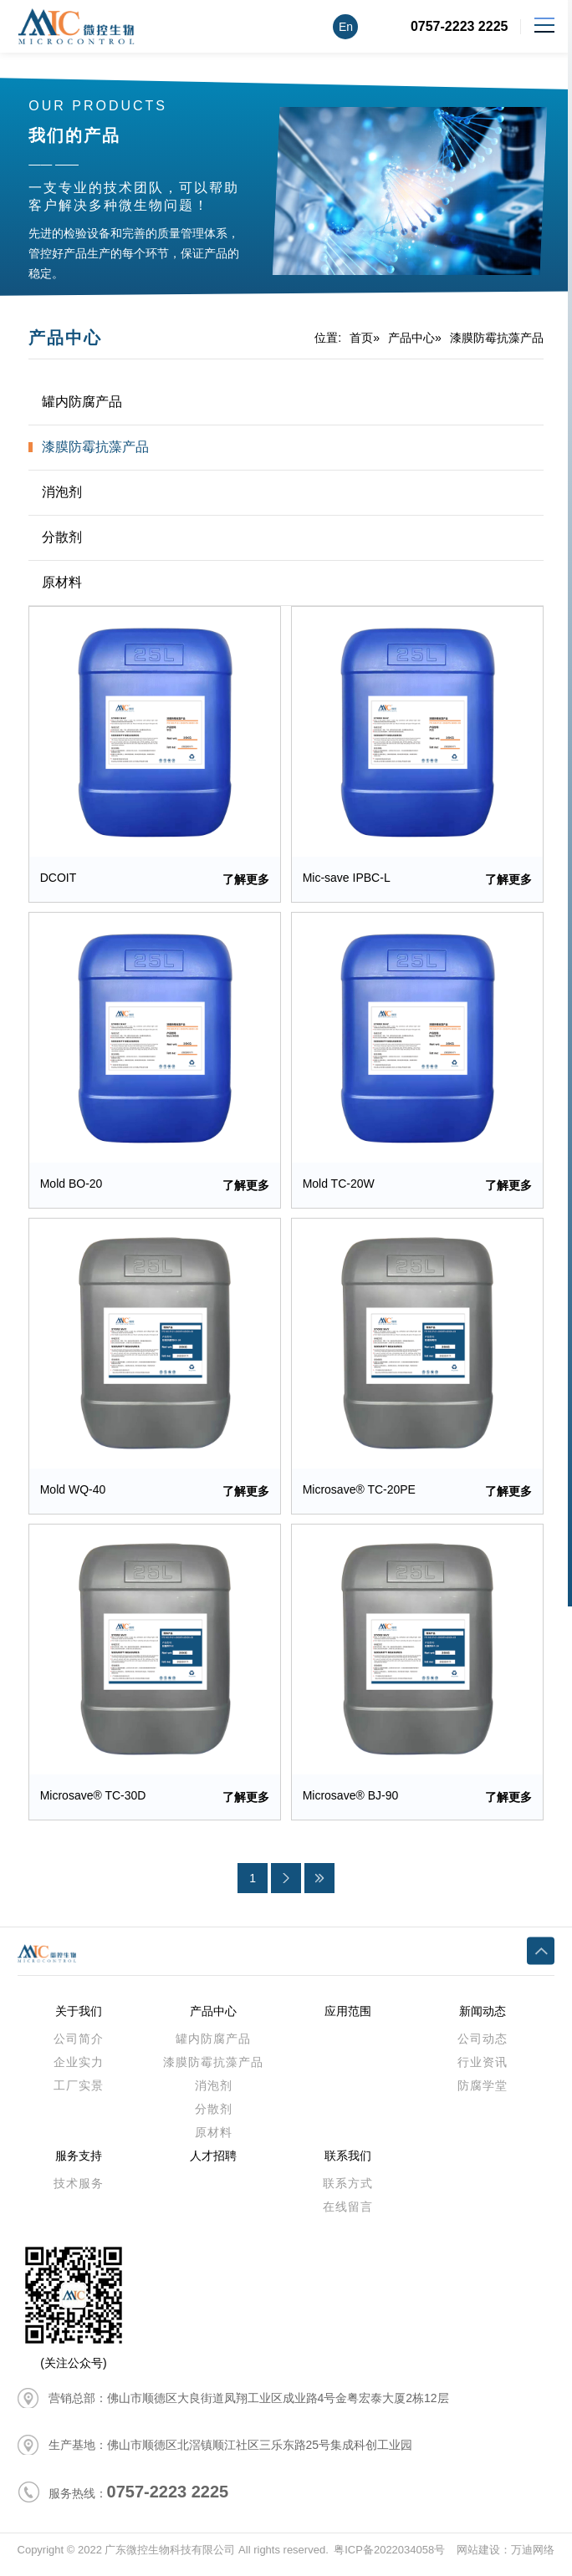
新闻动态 (482, 2019)
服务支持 (78, 2164)
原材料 (62, 582)
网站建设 (478, 2559)
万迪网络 (532, 2559)
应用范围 (347, 2019)
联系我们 (347, 2164)
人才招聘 (213, 2164)
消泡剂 (62, 492)
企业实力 (79, 2070)
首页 (361, 337)
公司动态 (482, 2047)
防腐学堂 (482, 2093)
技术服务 (79, 2191)
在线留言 (348, 2215)
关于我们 (78, 2019)
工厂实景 (79, 2093)
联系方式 (348, 2191)
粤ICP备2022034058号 (389, 2559)
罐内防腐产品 (82, 402)
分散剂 (62, 537)
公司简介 (79, 2047)
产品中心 (411, 337)
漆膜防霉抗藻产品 (497, 337)
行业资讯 (482, 2070)
